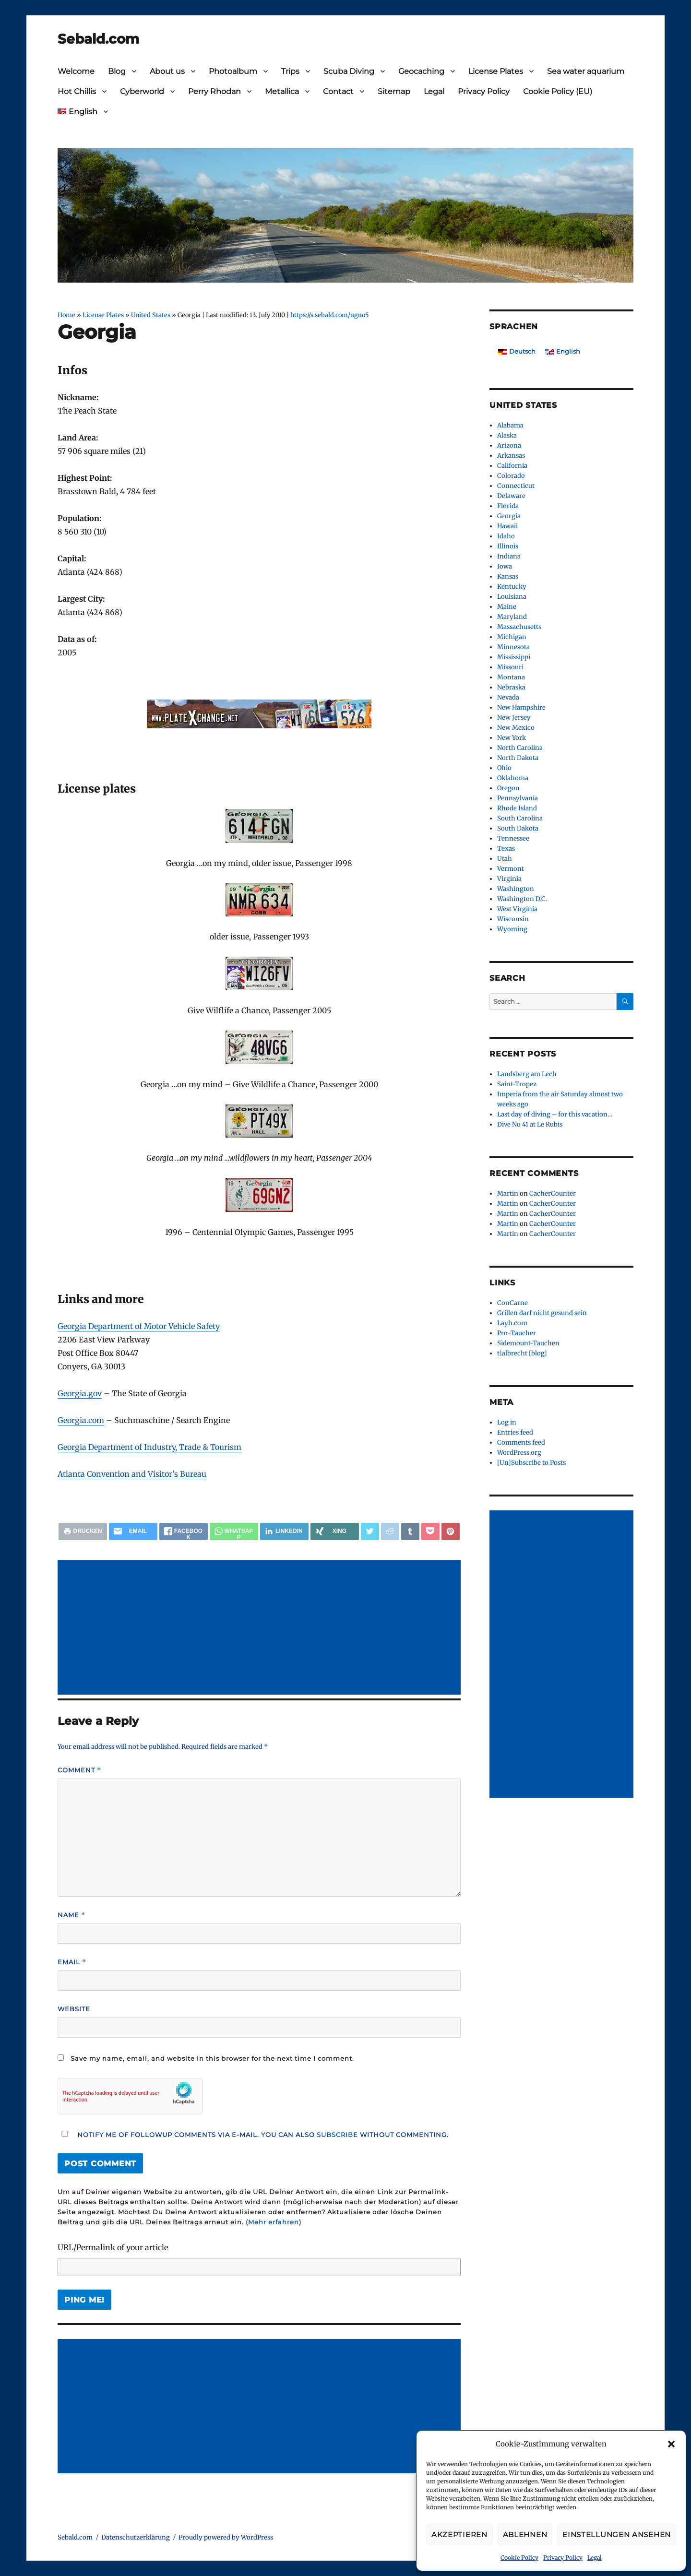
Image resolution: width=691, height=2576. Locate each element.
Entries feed (515, 1432)
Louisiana (511, 597)
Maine (506, 607)
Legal (594, 2557)
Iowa (504, 566)
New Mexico (516, 728)
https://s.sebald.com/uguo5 (329, 315)
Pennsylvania (517, 798)
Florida (508, 506)
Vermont (510, 869)
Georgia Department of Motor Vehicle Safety (139, 1326)
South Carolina (520, 818)
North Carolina (520, 748)
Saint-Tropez (516, 1084)
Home (66, 315)
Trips (290, 71)
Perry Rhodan (214, 91)
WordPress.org (519, 1452)
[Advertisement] (261, 1628)
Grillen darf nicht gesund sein (542, 1313)
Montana (511, 677)
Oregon (508, 788)
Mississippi (513, 657)
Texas (506, 848)
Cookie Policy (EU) (557, 91)
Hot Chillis (77, 91)
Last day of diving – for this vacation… (554, 1114)
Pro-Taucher (516, 1333)
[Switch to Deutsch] (516, 351)
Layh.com (512, 1323)
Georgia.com (81, 1420)
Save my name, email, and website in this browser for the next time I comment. (212, 2058)
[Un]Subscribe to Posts (531, 1463)
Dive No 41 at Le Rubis (529, 1124)
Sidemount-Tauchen (528, 1343)
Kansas (507, 576)
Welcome (76, 71)
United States (150, 315)
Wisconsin (513, 919)
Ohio (504, 768)
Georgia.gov (80, 1393)
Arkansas (511, 455)
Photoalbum (233, 71)
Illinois (507, 546)
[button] (671, 2444)
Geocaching (421, 71)
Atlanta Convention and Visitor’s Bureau (132, 1474)
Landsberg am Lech (527, 1074)
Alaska (507, 435)
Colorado (511, 476)
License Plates (495, 71)
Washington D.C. (522, 899)
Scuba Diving (348, 71)
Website (74, 2009)
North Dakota (517, 758)
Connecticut (516, 486)
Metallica (282, 91)
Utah (504, 859)
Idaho (506, 536)
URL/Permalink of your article (113, 2247)
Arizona (509, 445)
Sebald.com (98, 39)
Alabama (510, 425)
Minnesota (513, 647)
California (512, 466)
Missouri (510, 667)
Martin (507, 1193)
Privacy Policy (563, 2557)
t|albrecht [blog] (522, 1353)
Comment (79, 1770)
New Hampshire (521, 707)
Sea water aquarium (585, 71)
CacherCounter (552, 1193)
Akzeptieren (459, 2534)
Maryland (512, 617)
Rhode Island (517, 808)
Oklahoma (512, 778)
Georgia (509, 516)
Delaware (511, 496)
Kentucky (511, 586)
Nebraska (511, 687)
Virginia (509, 879)
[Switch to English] (562, 351)
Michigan (511, 637)
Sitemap (394, 91)
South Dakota (517, 828)
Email (72, 1962)
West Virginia (517, 909)
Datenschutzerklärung (135, 2537)
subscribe (337, 2134)
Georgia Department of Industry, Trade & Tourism (149, 1447)
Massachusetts (519, 627)
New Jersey (514, 717)
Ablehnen (525, 2534)
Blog (117, 71)
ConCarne (512, 1303)
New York (511, 738)
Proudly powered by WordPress (226, 2537)
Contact (338, 91)
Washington (515, 889)
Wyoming (512, 929)
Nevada (508, 697)
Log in (506, 1422)
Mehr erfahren (273, 2222)
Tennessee (513, 838)
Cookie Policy (519, 2557)
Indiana (509, 556)
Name (71, 1915)
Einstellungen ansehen (616, 2534)
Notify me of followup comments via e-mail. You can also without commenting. (253, 2134)
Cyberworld (142, 91)
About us (167, 71)
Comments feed (521, 1442)
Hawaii (507, 526)
